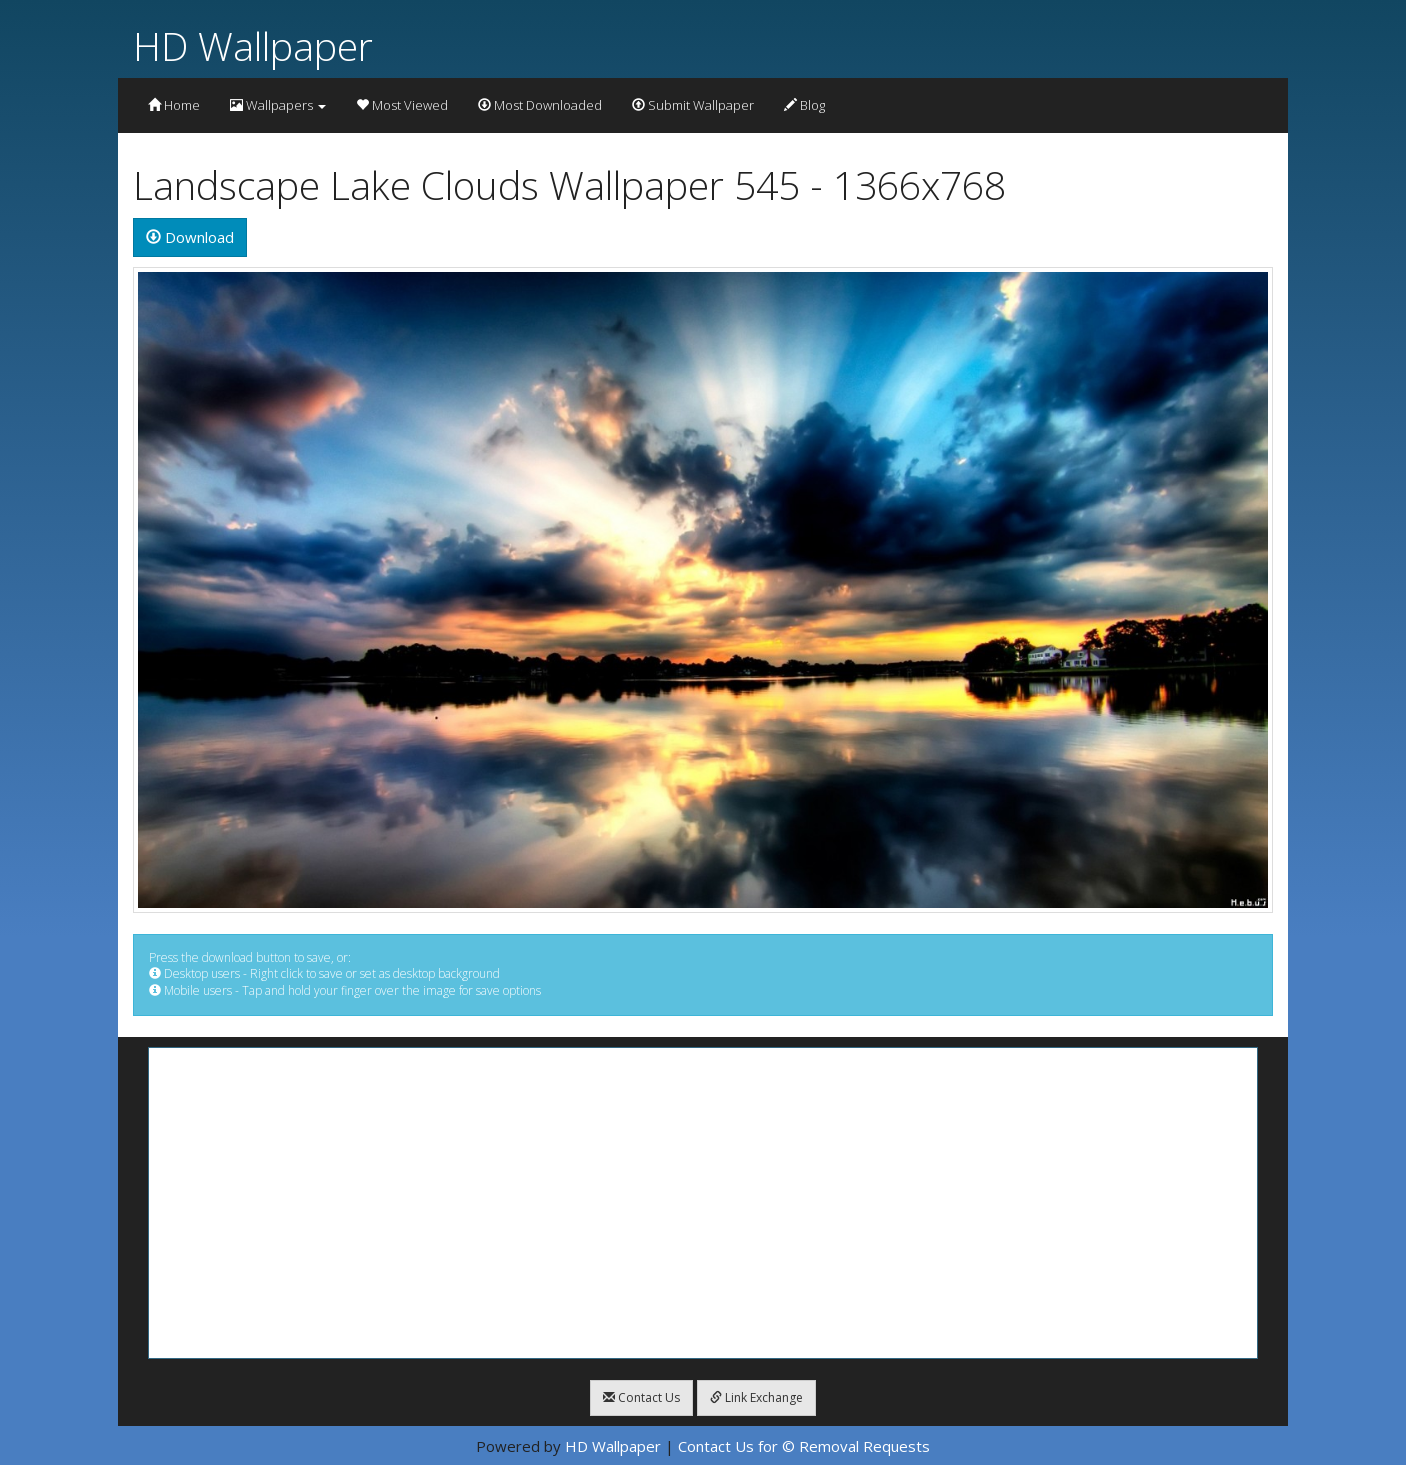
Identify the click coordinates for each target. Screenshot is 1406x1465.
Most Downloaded (540, 105)
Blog (804, 105)
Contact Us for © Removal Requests (804, 1446)
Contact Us (641, 1397)
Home (174, 105)
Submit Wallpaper (693, 105)
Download (190, 237)
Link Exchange (756, 1397)
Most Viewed (402, 105)
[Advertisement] (703, 1203)
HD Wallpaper (253, 45)
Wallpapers (278, 105)
